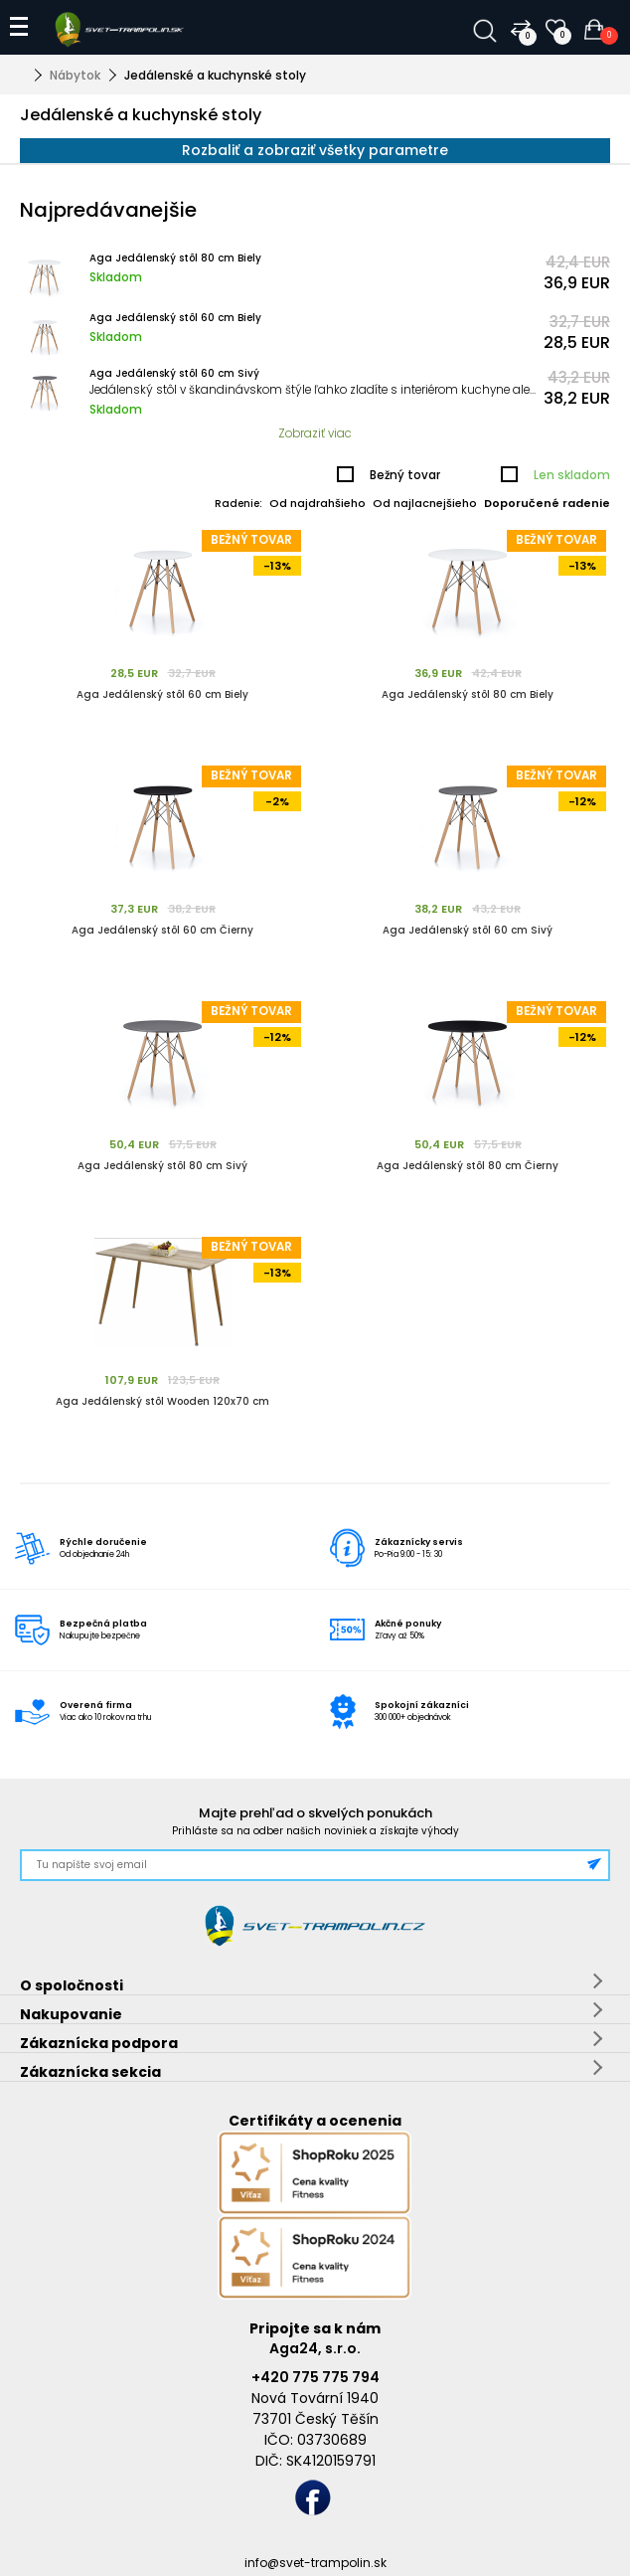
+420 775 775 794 (315, 2377)
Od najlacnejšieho (425, 503)
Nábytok (75, 75)
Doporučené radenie (547, 503)
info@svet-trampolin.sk (315, 2562)
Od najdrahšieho (317, 503)
